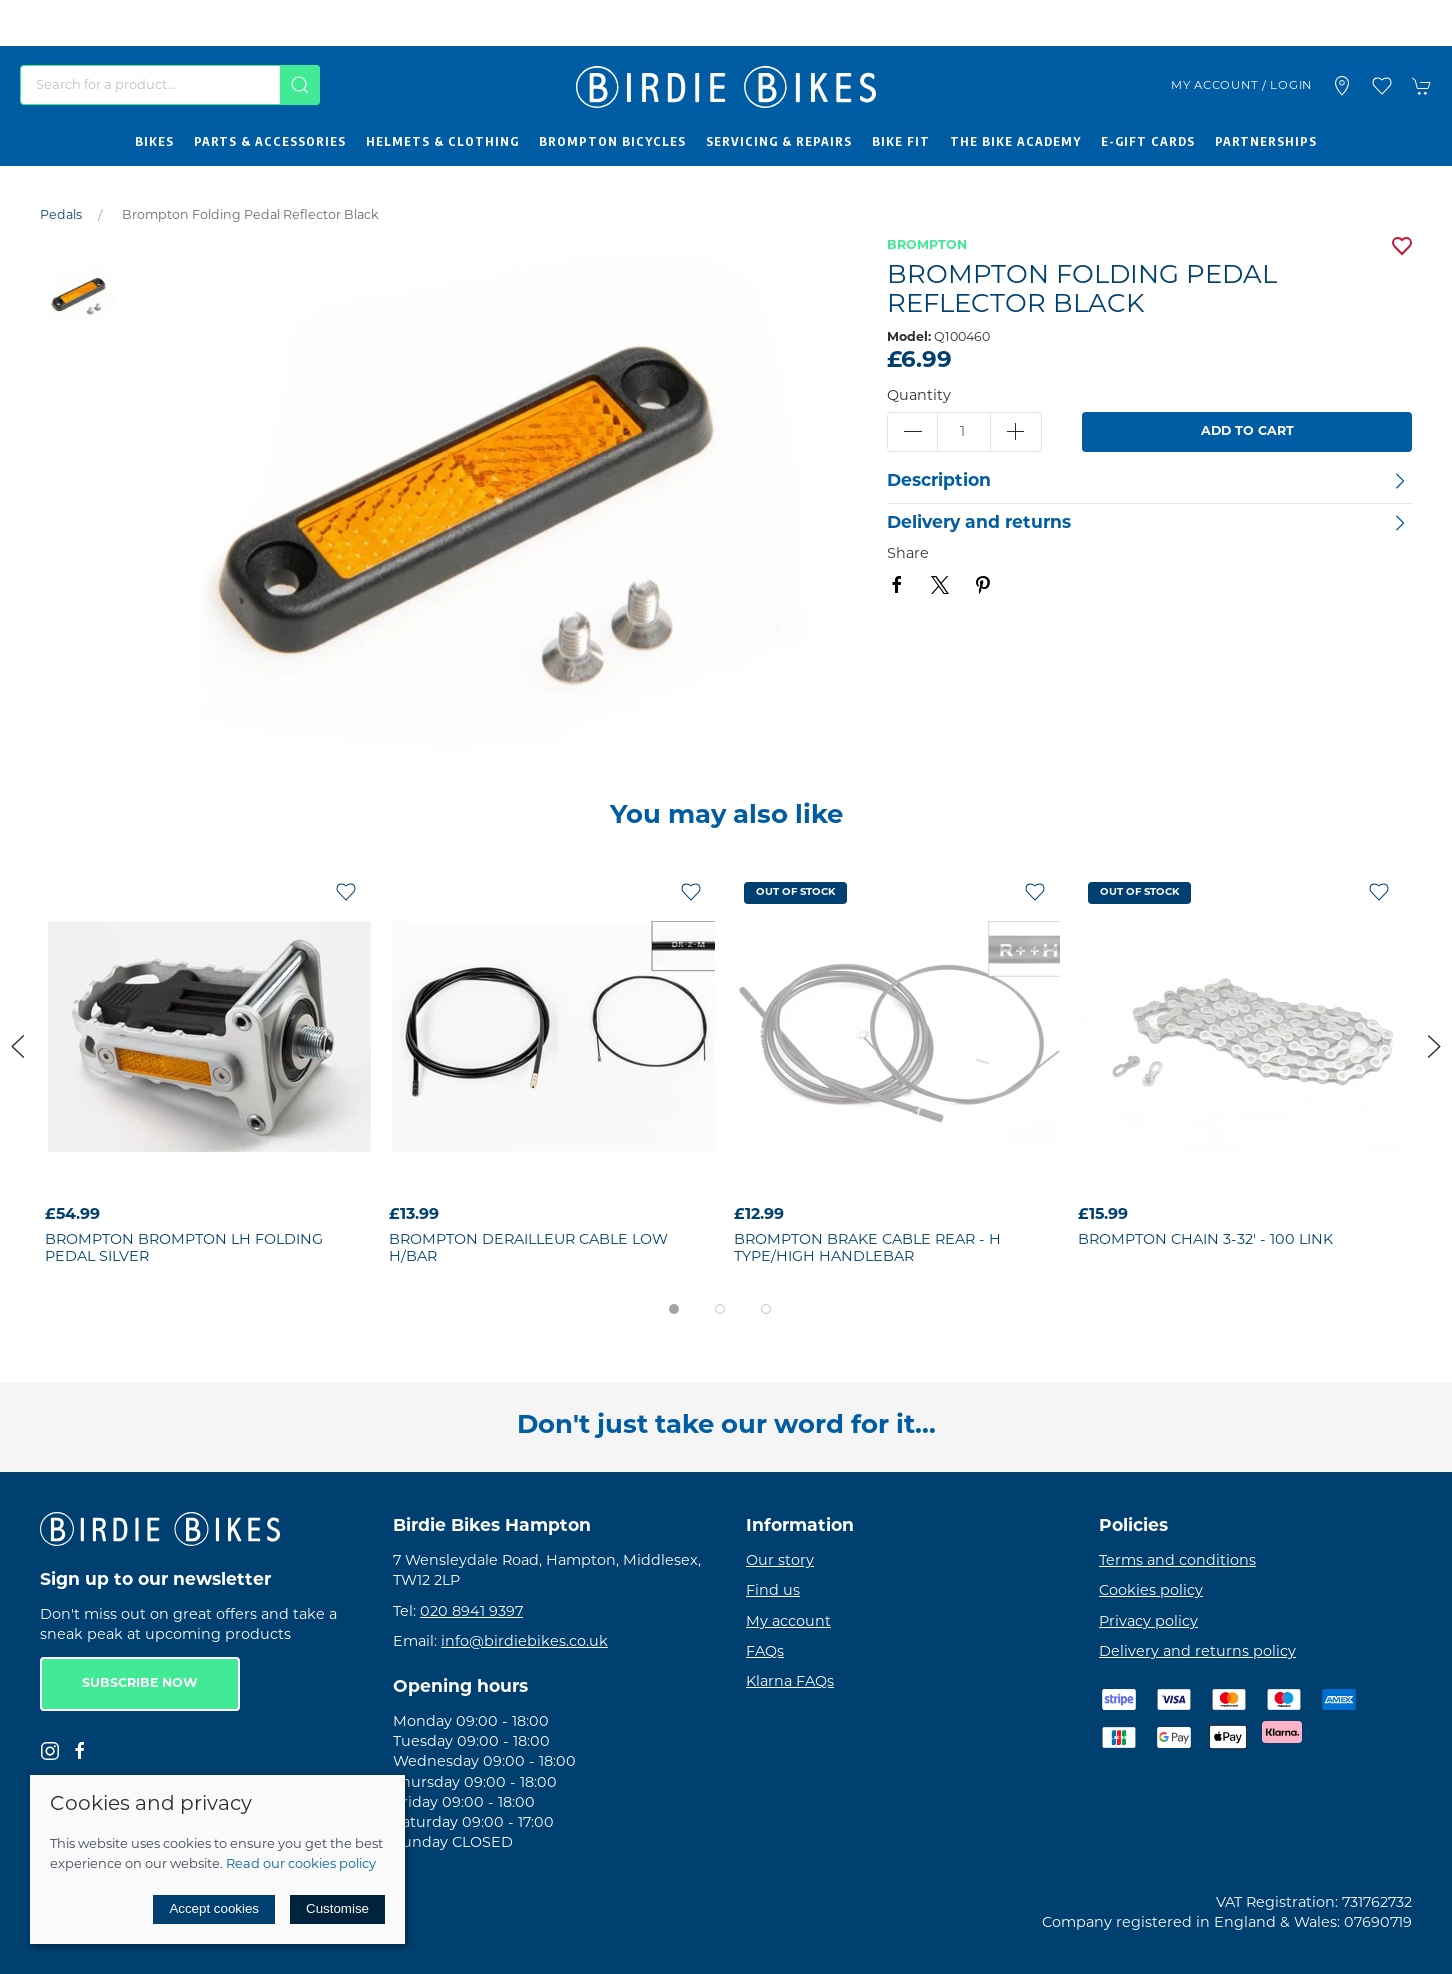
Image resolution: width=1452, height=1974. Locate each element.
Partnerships (1266, 141)
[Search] (170, 85)
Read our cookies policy (301, 1864)
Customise (337, 1908)
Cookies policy (1151, 1591)
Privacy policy (1148, 1622)
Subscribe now (140, 1684)
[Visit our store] (1342, 86)
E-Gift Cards (1148, 141)
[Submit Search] (300, 85)
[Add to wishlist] (346, 892)
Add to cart (1247, 432)
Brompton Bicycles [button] (612, 141)
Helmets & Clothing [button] (442, 141)
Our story (780, 1561)
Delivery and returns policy (1197, 1652)
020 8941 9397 (471, 1612)
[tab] (674, 1309)
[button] (1382, 86)
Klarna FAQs (790, 1682)
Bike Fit (901, 141)
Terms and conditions (1177, 1561)
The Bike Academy (1015, 141)
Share (908, 554)
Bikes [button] (154, 141)
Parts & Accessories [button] (270, 141)
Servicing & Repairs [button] (779, 141)
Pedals (61, 216)
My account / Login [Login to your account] (1241, 86)
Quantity (919, 396)
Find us (773, 1591)
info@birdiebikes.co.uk (524, 1642)
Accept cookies (214, 1908)
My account (788, 1622)
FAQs (765, 1652)
